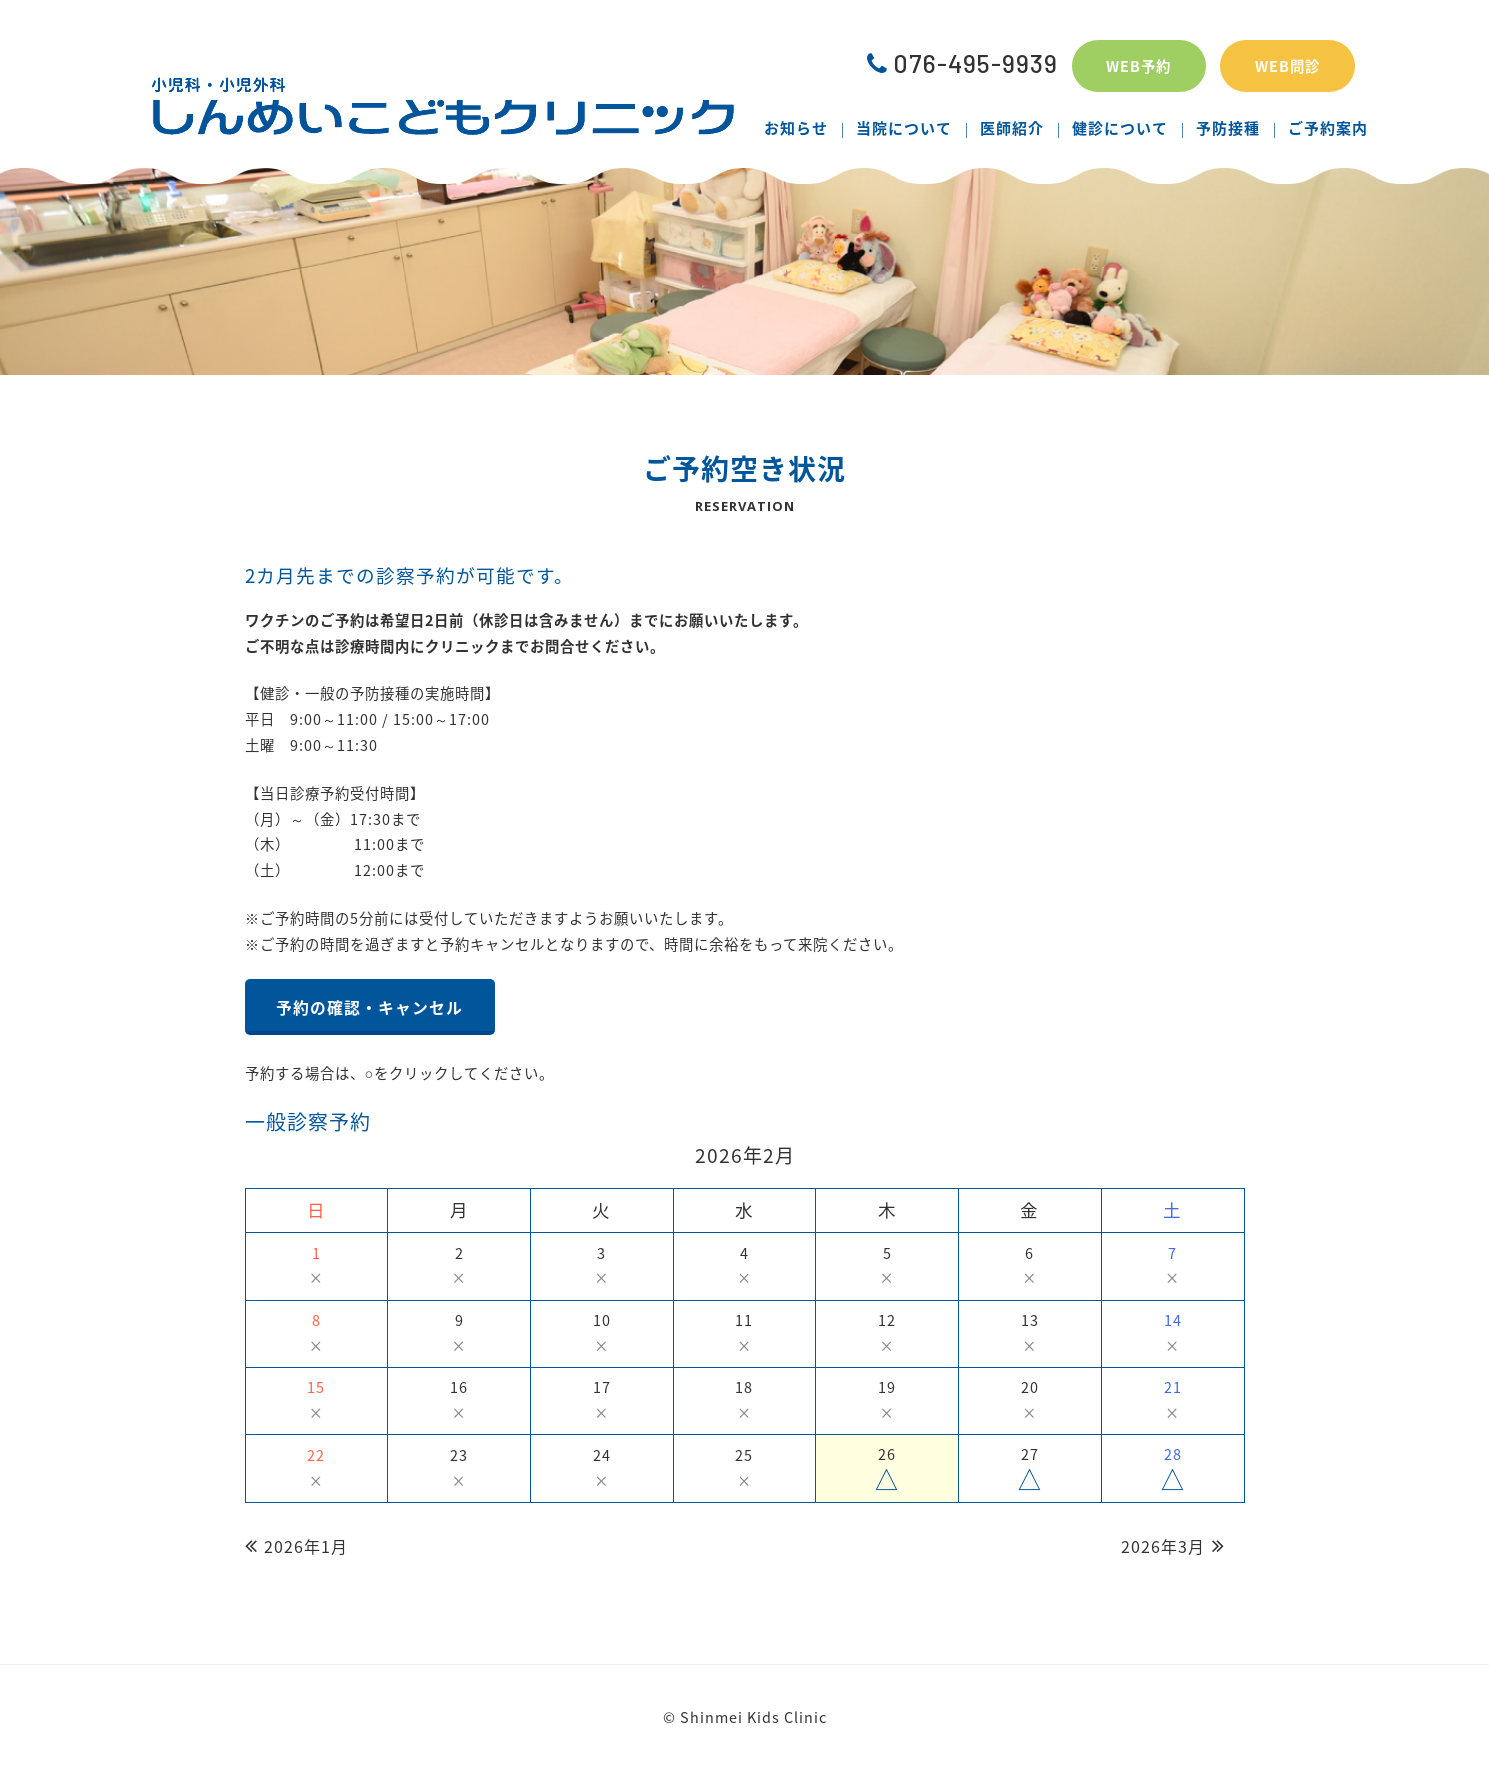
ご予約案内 (1328, 128)
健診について (1120, 128)
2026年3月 (1163, 1546)
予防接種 (1228, 128)
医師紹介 (1012, 128)
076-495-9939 (962, 63)
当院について (904, 128)
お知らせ (796, 128)
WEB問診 (1287, 66)
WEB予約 (1138, 66)
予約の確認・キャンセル (369, 1007)
